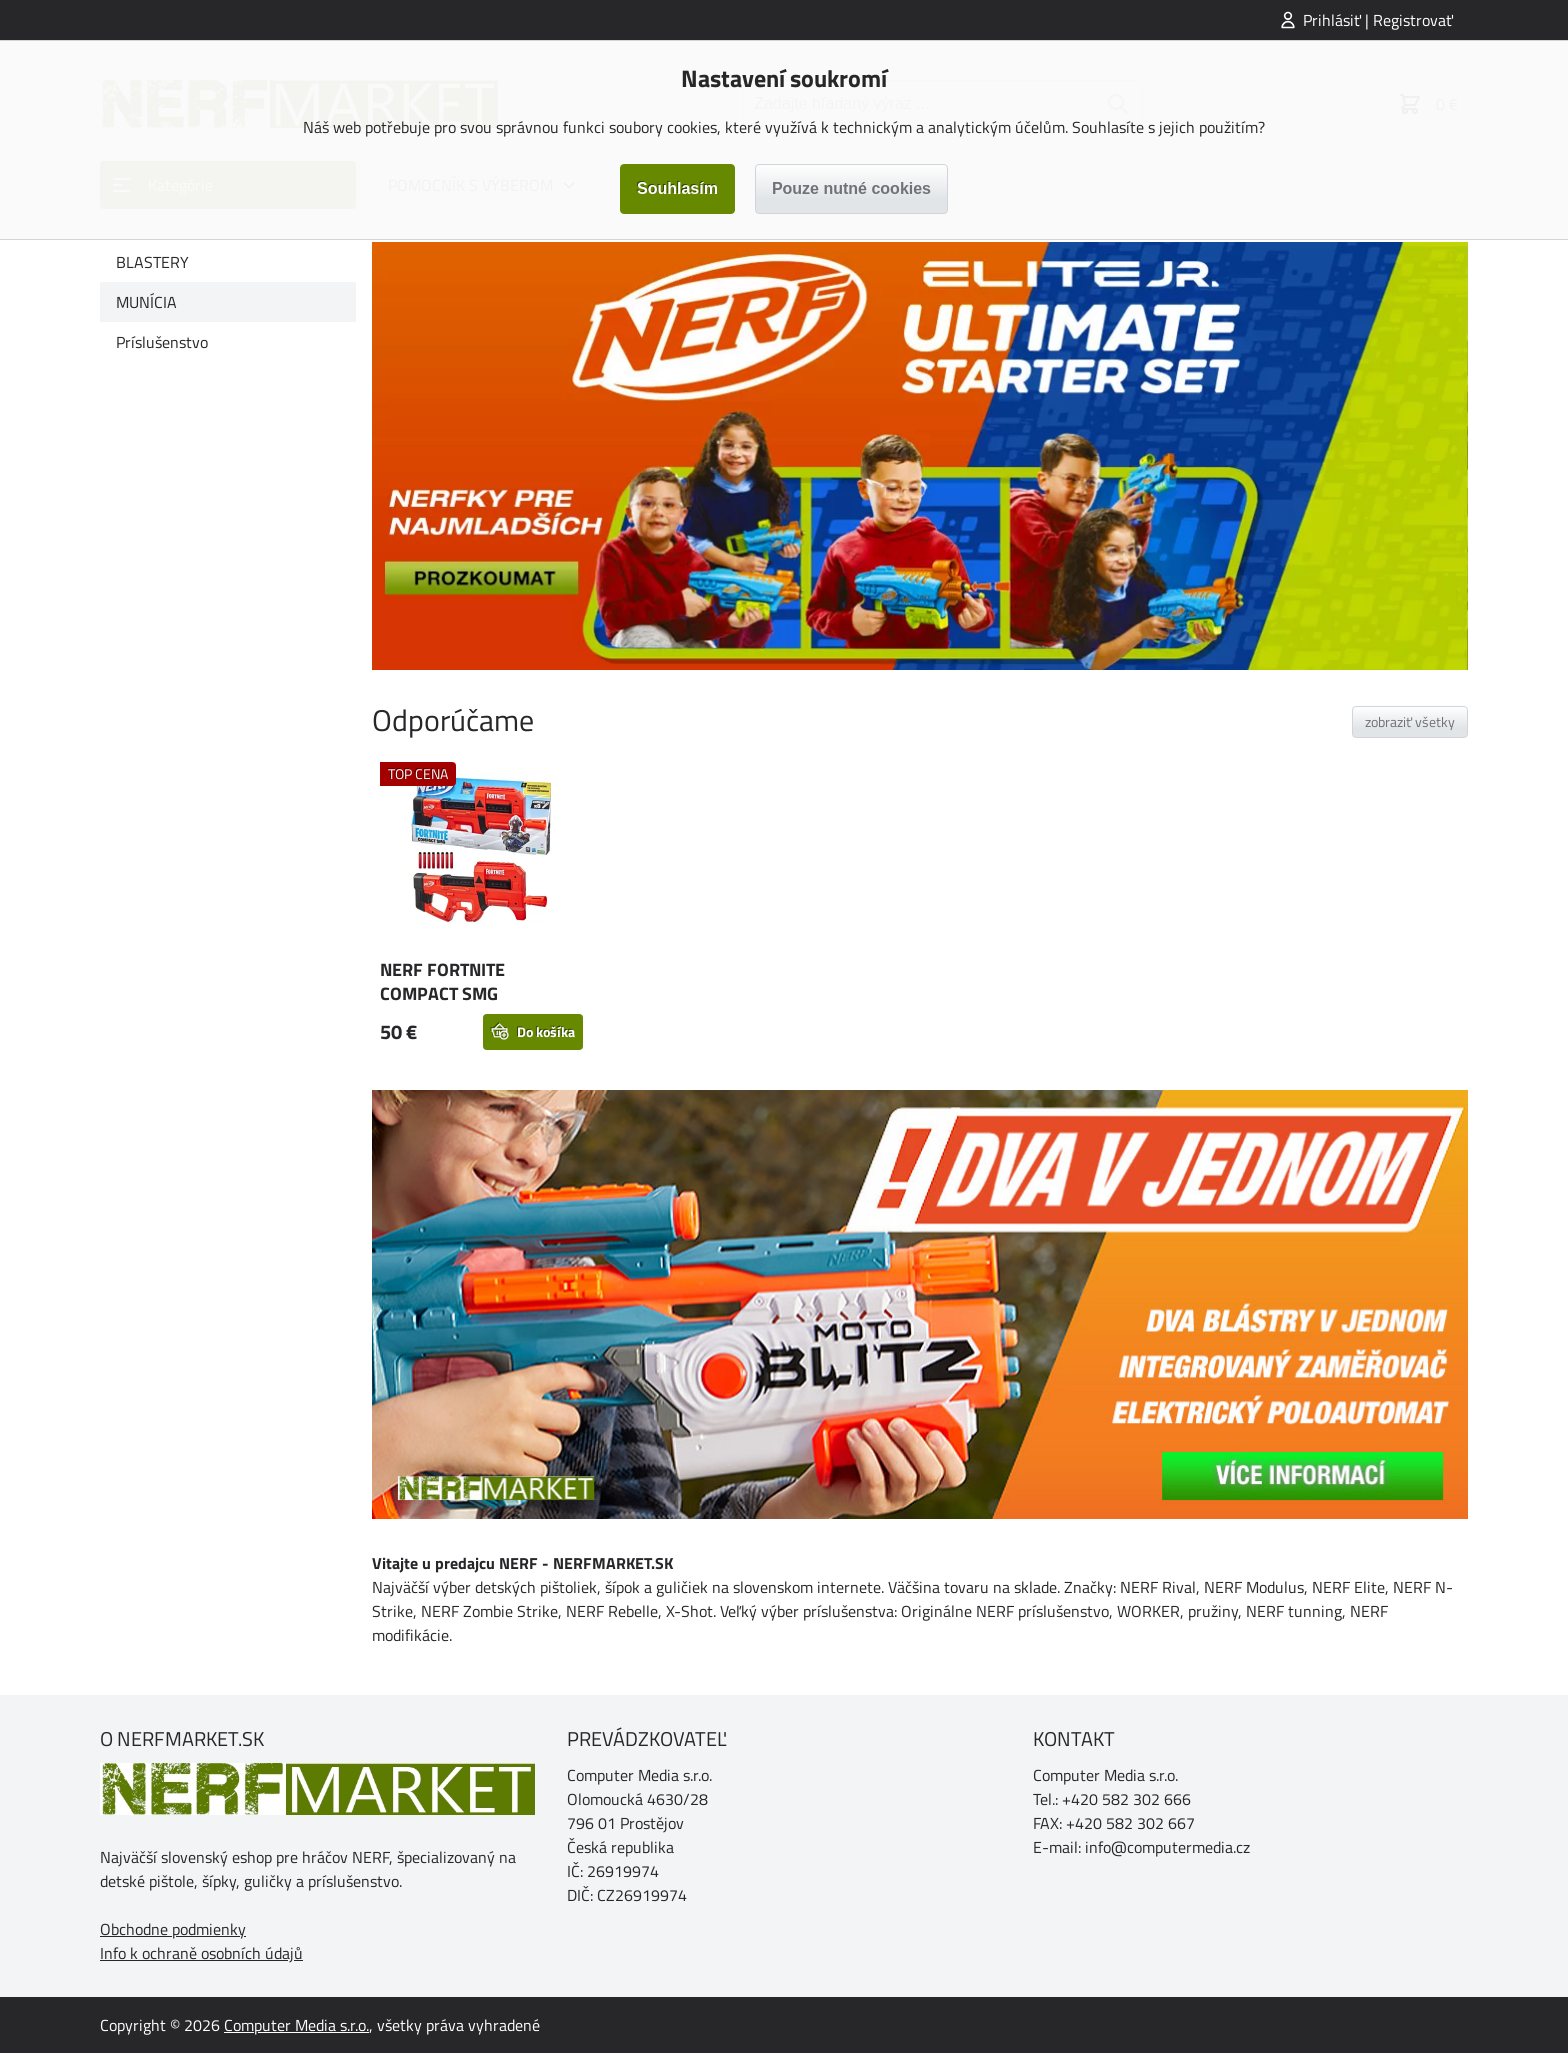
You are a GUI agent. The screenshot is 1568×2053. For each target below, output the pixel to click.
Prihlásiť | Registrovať (1378, 20)
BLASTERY (152, 262)
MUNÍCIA (146, 302)
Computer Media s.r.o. (296, 2025)
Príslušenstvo (162, 342)
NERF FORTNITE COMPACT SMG (442, 981)
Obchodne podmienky (173, 1929)
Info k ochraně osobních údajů (201, 1953)
